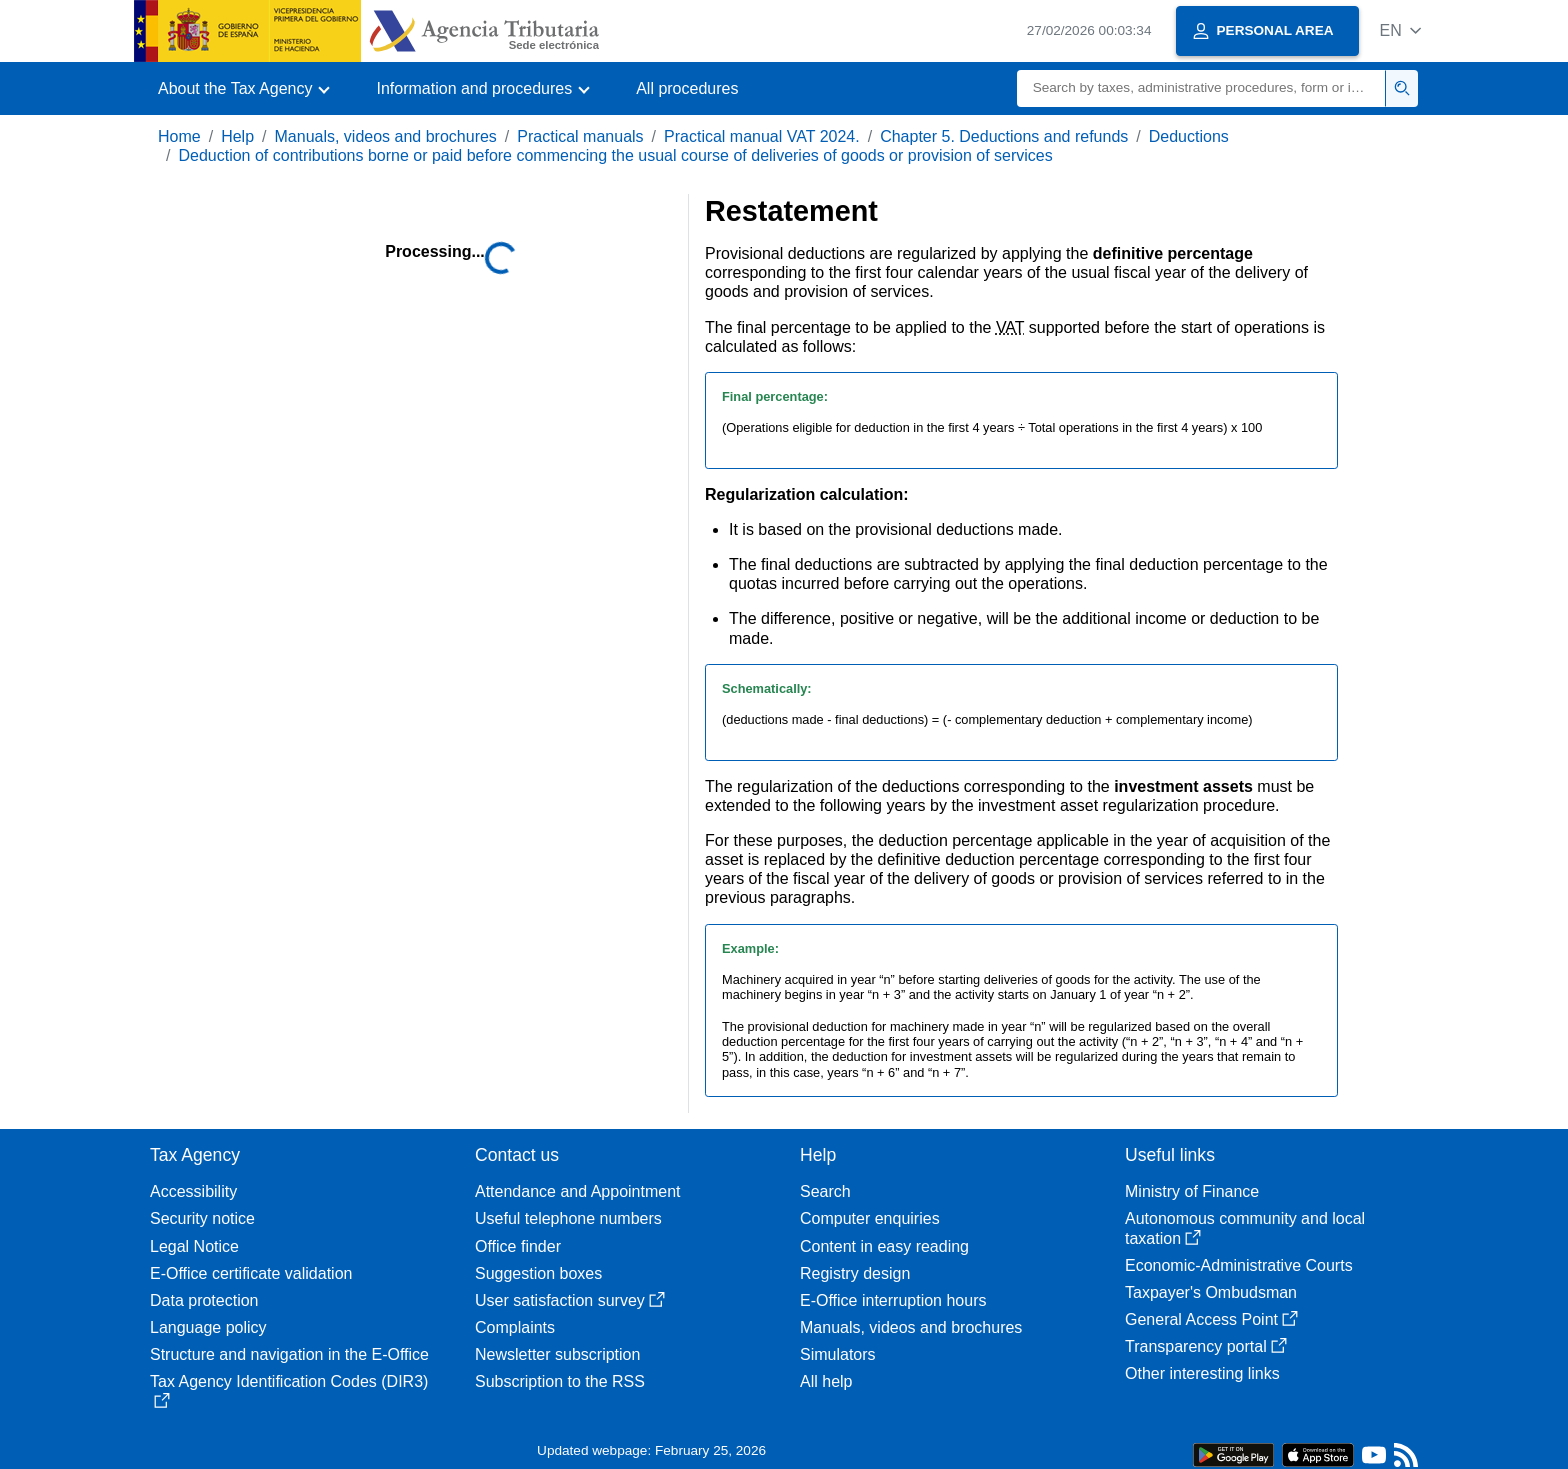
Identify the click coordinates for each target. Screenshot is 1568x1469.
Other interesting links (1202, 1373)
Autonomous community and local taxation (1245, 1228)
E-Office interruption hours (893, 1300)
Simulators (838, 1354)
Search (825, 1191)
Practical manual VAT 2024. (762, 136)
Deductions (1189, 136)
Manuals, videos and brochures (386, 136)
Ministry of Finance (1192, 1191)
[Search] (1201, 88)
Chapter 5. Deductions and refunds (1004, 136)
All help (826, 1381)
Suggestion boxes (538, 1273)
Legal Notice (194, 1246)
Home (179, 136)
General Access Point (1211, 1319)
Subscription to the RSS (560, 1381)
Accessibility (193, 1191)
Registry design (855, 1273)
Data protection (204, 1300)
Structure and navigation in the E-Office (289, 1354)
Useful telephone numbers (568, 1218)
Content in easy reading (884, 1246)
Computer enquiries (870, 1218)
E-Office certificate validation (251, 1273)
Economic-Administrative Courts (1239, 1265)
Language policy (208, 1327)
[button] (1400, 30)
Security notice (202, 1218)
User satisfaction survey (570, 1300)
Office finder (518, 1246)
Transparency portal (1206, 1346)
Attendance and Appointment (578, 1191)
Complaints (515, 1327)
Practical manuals (580, 136)
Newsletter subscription (557, 1354)
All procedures (687, 88)
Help (237, 136)
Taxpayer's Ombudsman (1211, 1292)
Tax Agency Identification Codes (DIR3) (289, 1390)
